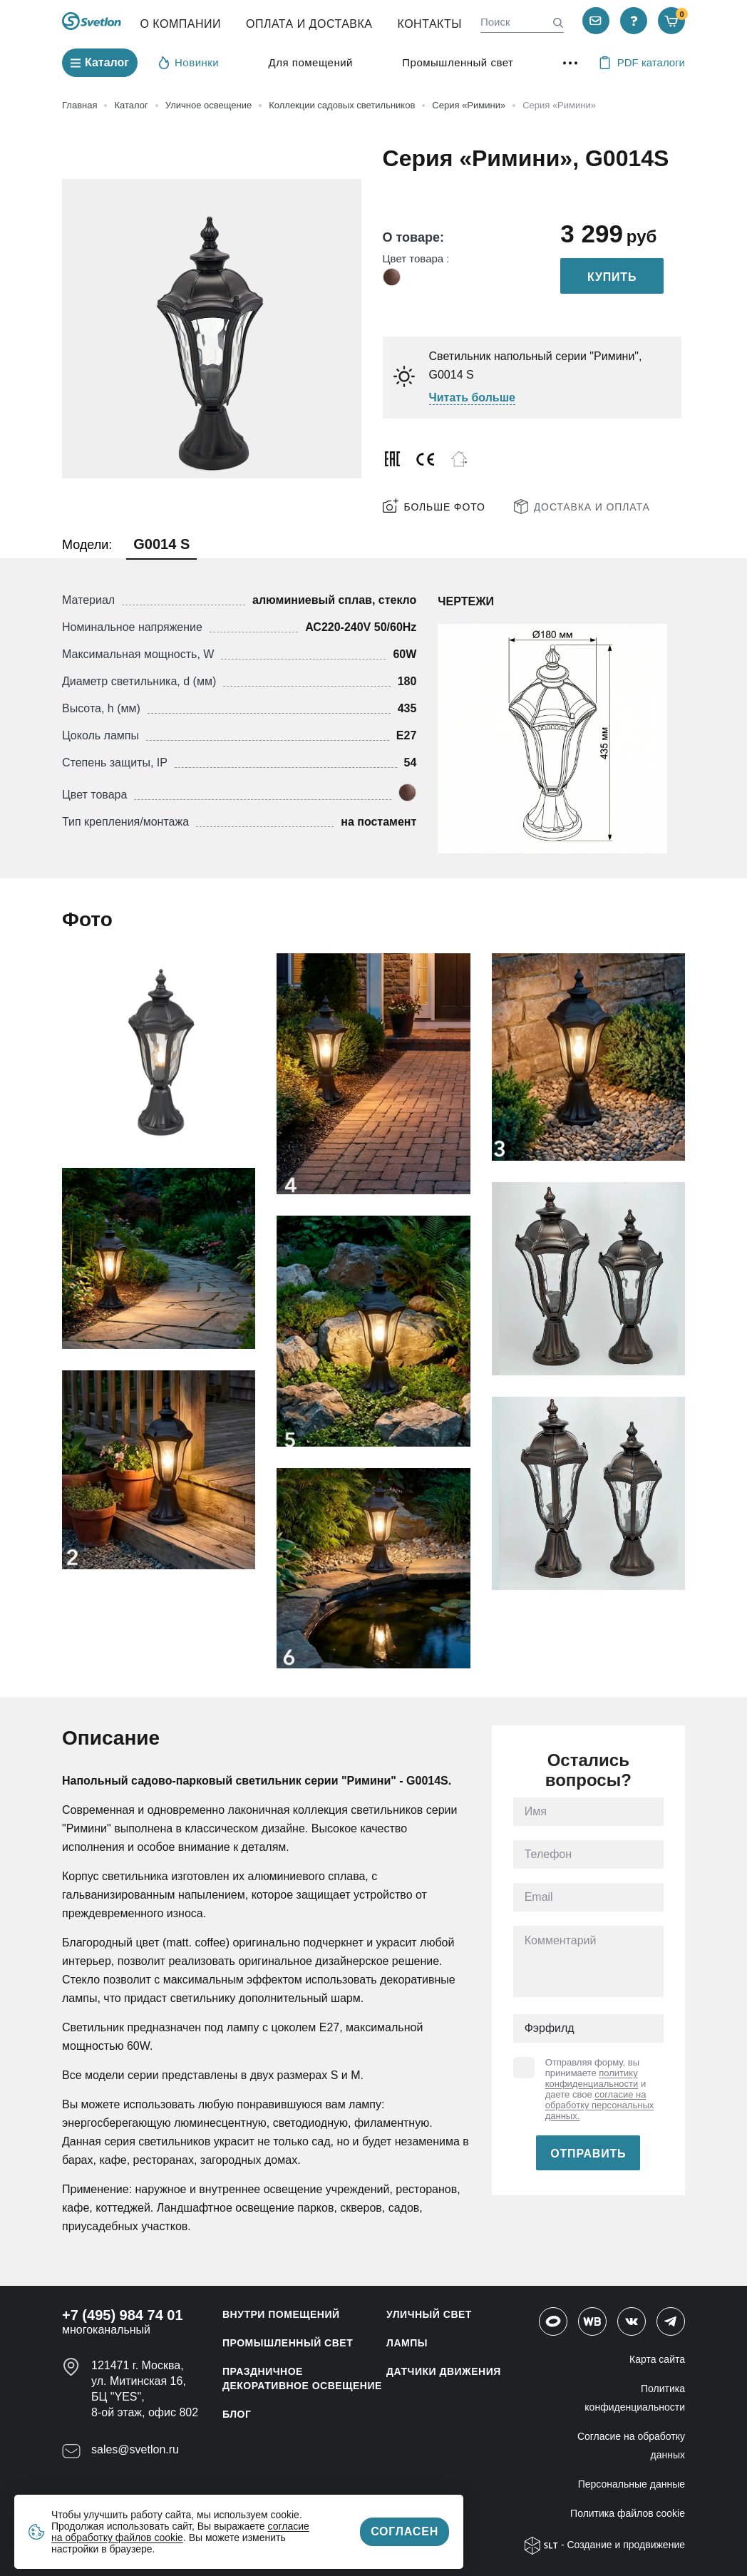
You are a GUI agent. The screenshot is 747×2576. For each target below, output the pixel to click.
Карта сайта (657, 2359)
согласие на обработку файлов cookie (180, 2531)
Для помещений (311, 62)
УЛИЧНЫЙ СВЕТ (429, 2314)
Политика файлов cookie (627, 2513)
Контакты (430, 24)
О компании (180, 24)
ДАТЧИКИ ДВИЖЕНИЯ (443, 2371)
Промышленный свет (457, 62)
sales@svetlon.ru (135, 2449)
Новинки (189, 62)
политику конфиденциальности (592, 2078)
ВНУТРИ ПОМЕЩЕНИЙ (281, 2314)
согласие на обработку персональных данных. (599, 2105)
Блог (236, 2414)
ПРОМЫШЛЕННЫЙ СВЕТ (287, 2343)
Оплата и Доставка (309, 24)
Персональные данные (631, 2484)
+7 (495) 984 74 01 (122, 2315)
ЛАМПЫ (407, 2343)
